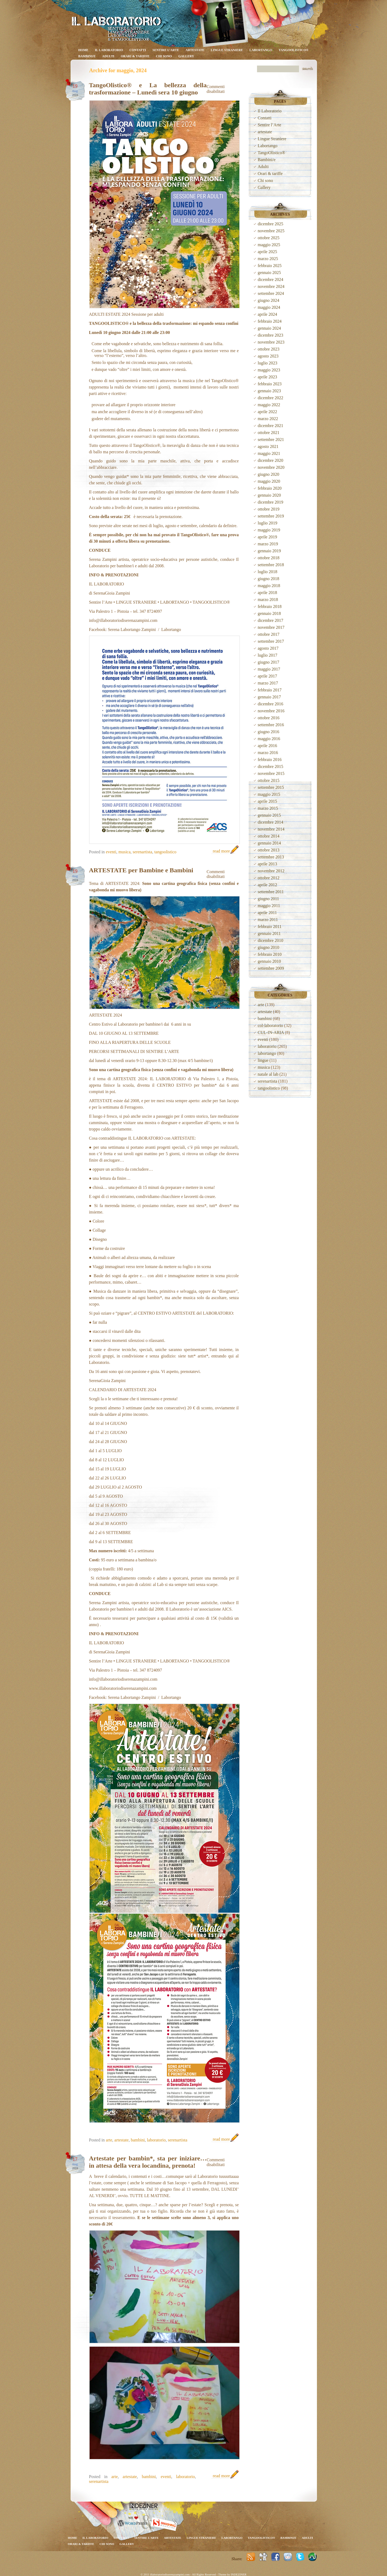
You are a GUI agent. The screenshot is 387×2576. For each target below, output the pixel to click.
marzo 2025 (268, 258)
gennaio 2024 (269, 328)
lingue (263, 1060)
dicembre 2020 (270, 460)
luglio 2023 (267, 363)
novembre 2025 (271, 231)
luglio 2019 (267, 523)
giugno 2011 (268, 898)
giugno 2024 (268, 300)
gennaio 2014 (269, 843)
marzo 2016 (268, 752)
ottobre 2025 (268, 237)
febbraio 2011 (270, 926)
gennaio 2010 (269, 961)
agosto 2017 (268, 648)
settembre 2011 (271, 891)
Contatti (137, 50)
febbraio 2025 (270, 265)
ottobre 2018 (268, 557)
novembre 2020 (271, 467)
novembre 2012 (271, 871)
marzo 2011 (268, 919)
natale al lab (268, 1074)
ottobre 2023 (268, 349)
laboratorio (156, 2140)
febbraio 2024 (270, 321)
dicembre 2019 (270, 502)
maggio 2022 (269, 404)
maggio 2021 (269, 453)
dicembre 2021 (270, 425)
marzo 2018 (268, 599)
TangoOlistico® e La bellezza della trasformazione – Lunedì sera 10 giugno (148, 89)
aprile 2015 (267, 801)
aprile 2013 (267, 864)
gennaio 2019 (269, 551)
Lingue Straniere (227, 50)
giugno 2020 (268, 474)
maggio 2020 (269, 481)
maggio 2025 (269, 244)
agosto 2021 (268, 446)
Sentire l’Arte (165, 50)
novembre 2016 (271, 711)
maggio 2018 (269, 585)
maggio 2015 (269, 794)
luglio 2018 (267, 571)
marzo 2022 (268, 418)
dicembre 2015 (270, 766)
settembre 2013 (271, 857)
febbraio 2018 (270, 606)
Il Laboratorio (109, 50)
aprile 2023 (267, 377)
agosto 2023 (268, 356)
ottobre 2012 (268, 878)
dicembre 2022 (270, 397)
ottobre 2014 (268, 836)
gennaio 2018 (269, 613)
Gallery (186, 56)
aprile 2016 (267, 745)
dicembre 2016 (270, 704)
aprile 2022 (267, 411)
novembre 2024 (271, 286)
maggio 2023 (269, 370)
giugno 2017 (268, 662)
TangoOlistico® (293, 50)
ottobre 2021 (268, 432)
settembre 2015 (271, 787)
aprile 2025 (267, 251)
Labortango (260, 50)
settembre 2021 (271, 439)
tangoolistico (165, 852)
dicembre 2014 (270, 822)
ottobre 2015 (268, 780)
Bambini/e (87, 56)
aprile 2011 (267, 912)
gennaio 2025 (269, 272)
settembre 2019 (271, 516)
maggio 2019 (269, 530)
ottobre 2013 (268, 850)
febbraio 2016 (270, 759)
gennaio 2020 (269, 495)
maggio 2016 (269, 738)
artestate (195, 50)
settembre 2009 (271, 968)
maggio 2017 (269, 669)
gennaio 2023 (269, 391)
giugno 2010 (268, 947)
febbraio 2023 (270, 384)
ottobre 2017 (268, 634)
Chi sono (164, 56)
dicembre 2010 (270, 940)
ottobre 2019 (268, 509)
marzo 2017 (268, 683)
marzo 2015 (268, 808)
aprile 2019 (267, 537)
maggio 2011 (269, 905)
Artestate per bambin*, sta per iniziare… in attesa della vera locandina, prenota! (148, 2162)
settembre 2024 (271, 293)
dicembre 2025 (270, 224)
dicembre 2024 (270, 279)
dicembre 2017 (270, 620)
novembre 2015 (271, 773)
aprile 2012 (267, 884)
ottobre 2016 (268, 718)
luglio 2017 (267, 655)
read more (221, 851)
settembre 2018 (271, 564)
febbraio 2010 (270, 954)
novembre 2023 (271, 342)
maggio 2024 (269, 307)
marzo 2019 (268, 544)
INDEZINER (239, 2574)
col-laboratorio (270, 1025)
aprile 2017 (267, 676)
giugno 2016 (268, 731)
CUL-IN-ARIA (271, 1032)
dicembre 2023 (270, 335)
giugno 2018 (268, 578)
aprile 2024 (267, 314)
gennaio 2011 (269, 933)
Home (83, 50)
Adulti (108, 56)
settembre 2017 (271, 641)
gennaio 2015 (269, 815)
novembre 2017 (271, 627)
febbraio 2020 (270, 488)
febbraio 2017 (270, 690)
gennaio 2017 (269, 697)
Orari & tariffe (135, 56)
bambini (138, 2140)
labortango (267, 1053)
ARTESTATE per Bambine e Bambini (141, 870)
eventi (111, 852)
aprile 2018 (267, 592)
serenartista (142, 852)
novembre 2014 (271, 829)
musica (124, 852)
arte (109, 2140)
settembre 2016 (271, 724)
